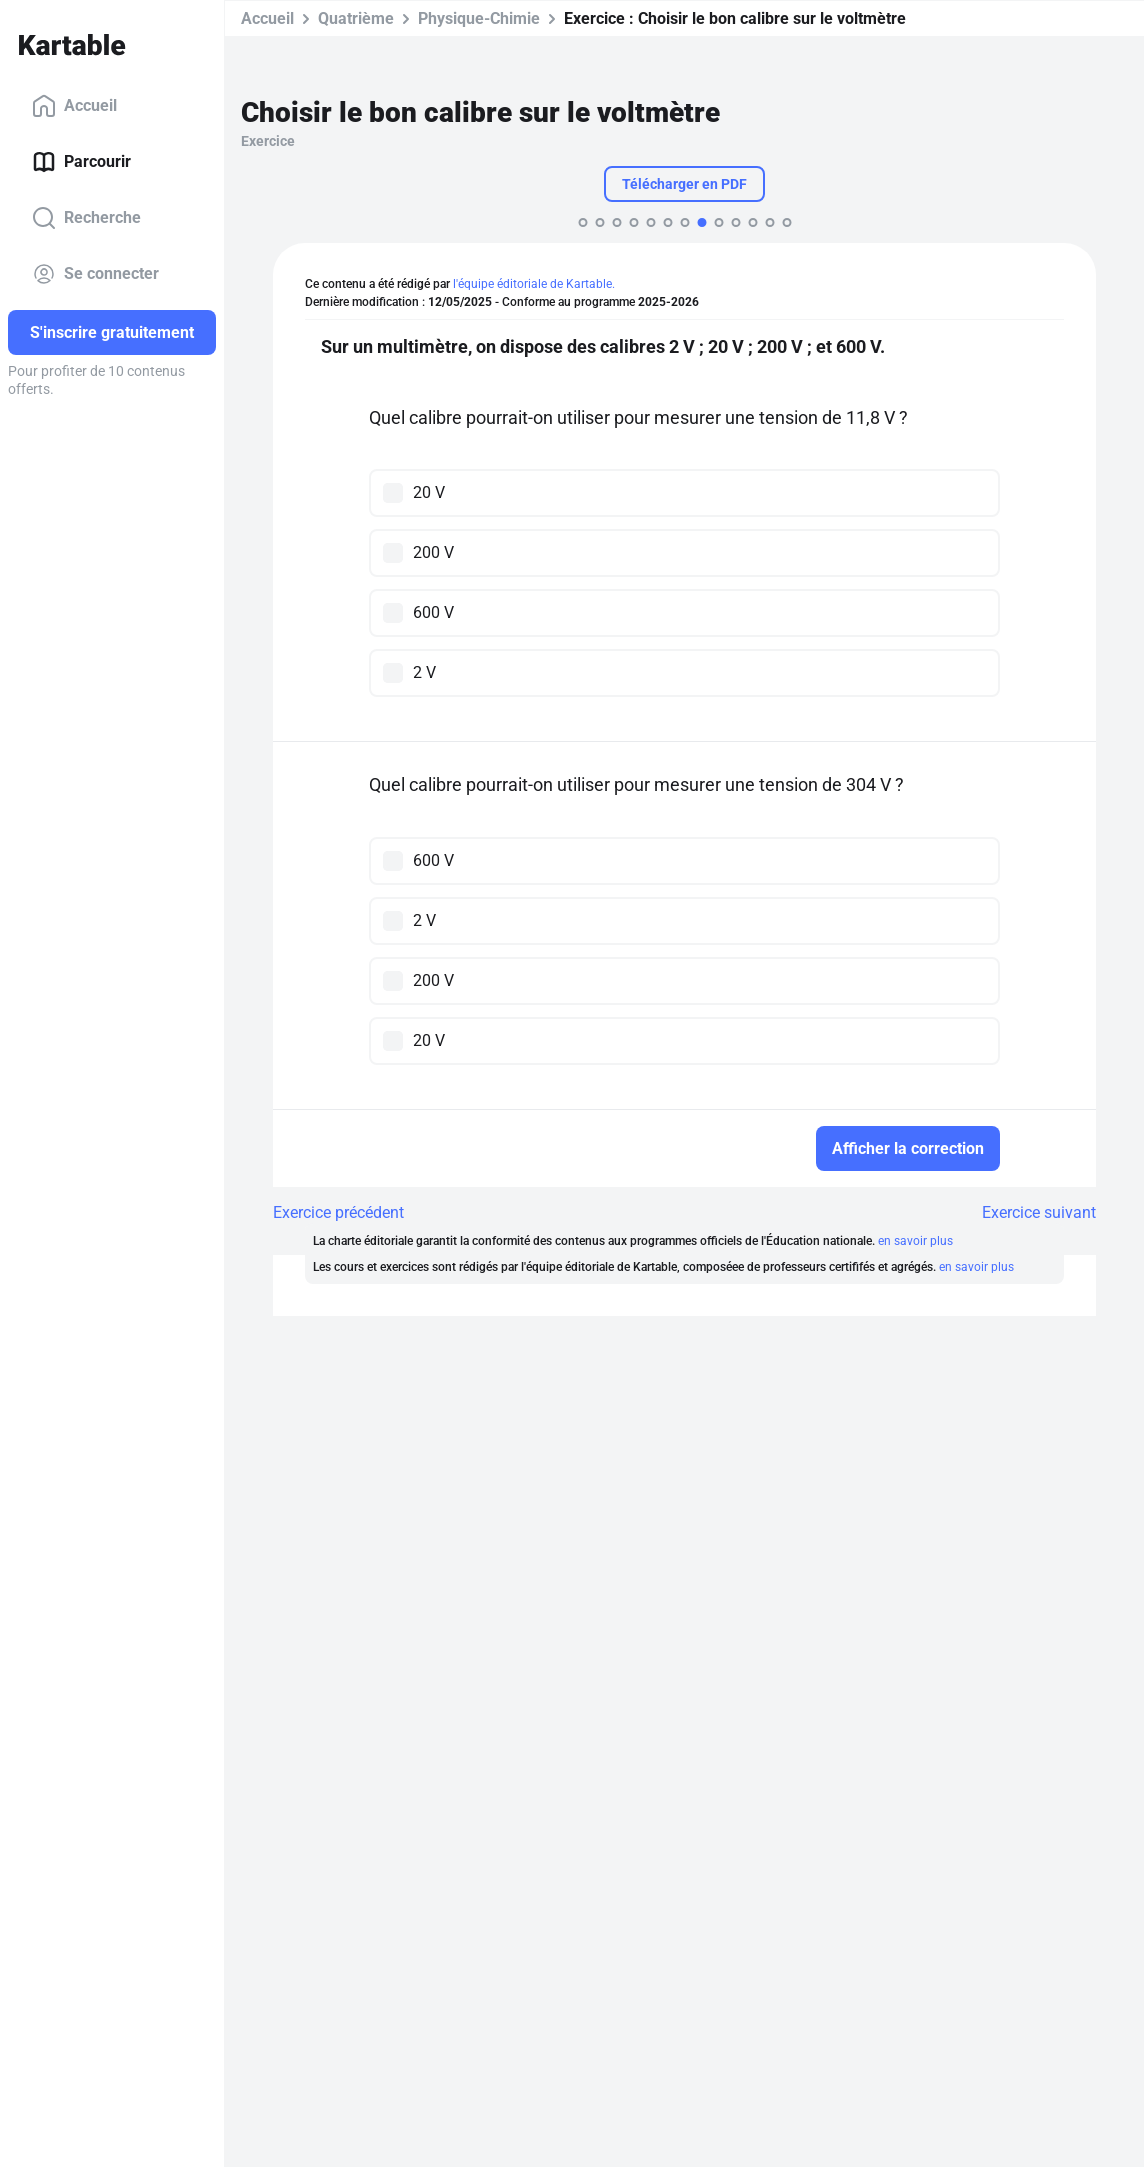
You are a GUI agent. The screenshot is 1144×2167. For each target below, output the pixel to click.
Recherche (86, 218)
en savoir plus (915, 1241)
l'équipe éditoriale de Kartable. (534, 284)
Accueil (74, 106)
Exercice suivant (1039, 1212)
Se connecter (95, 274)
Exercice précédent (338, 1212)
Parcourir (81, 162)
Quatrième (356, 18)
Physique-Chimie (479, 18)
